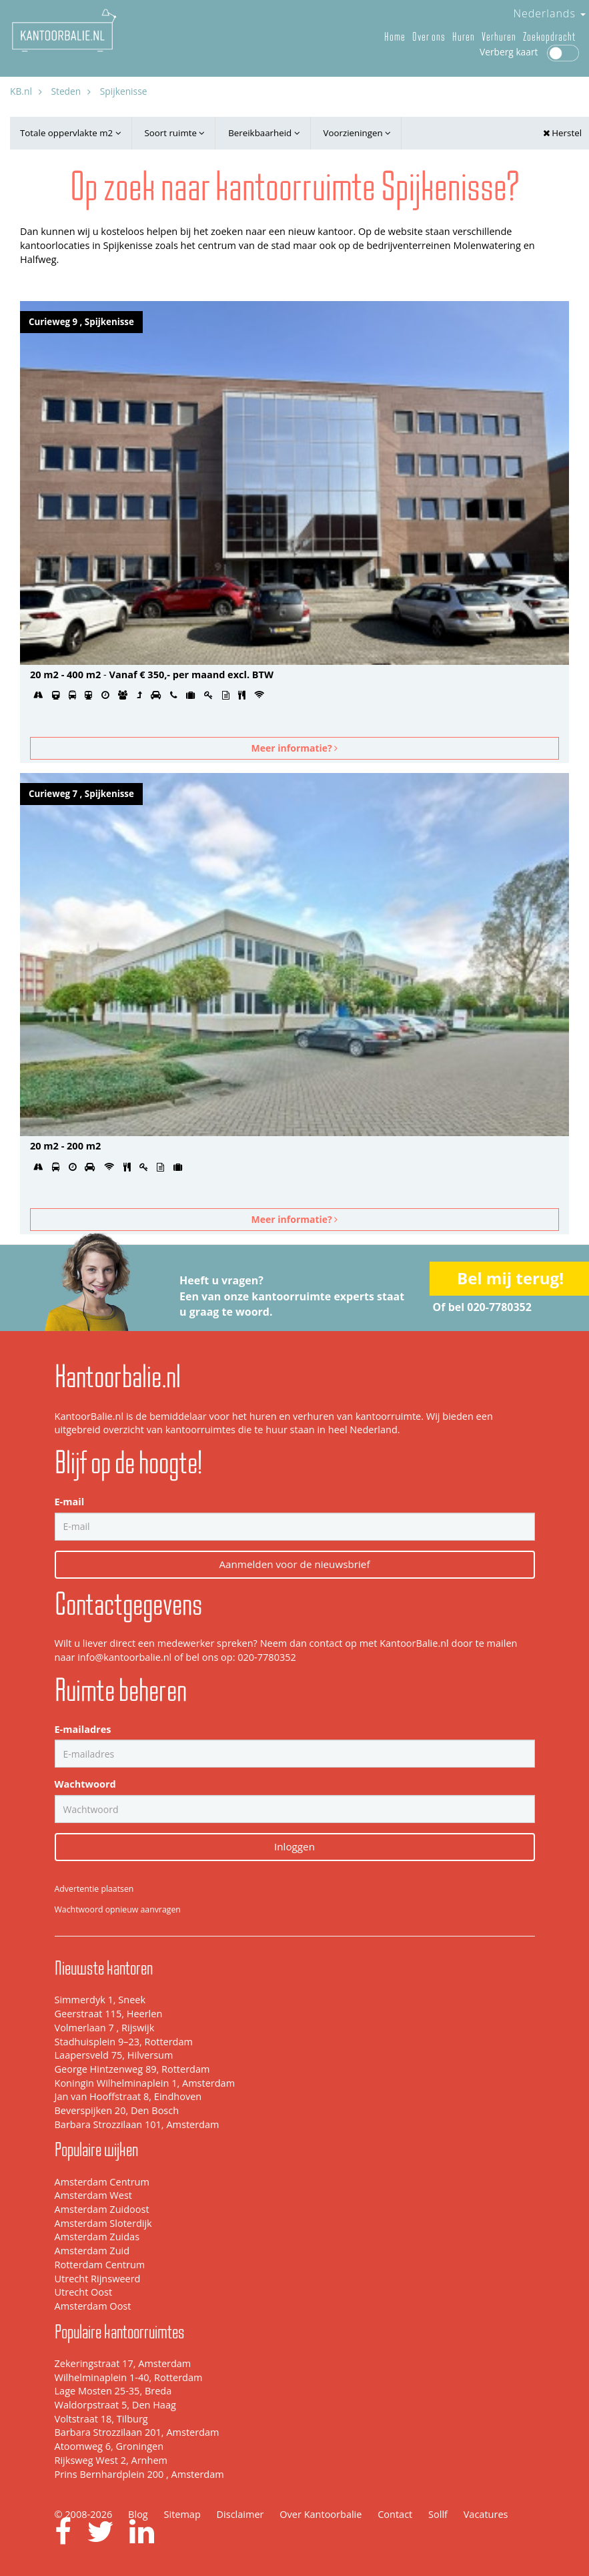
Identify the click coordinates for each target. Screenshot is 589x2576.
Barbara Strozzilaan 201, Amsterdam (137, 2432)
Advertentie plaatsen (94, 1888)
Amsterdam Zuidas (97, 2236)
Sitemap (182, 2514)
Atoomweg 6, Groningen (109, 2446)
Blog (138, 2514)
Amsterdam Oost (93, 2306)
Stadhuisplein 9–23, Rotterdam (124, 2041)
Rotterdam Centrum (100, 2264)
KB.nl (21, 91)
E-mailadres (83, 1729)
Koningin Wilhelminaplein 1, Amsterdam (145, 2083)
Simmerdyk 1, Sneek (100, 1999)
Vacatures (486, 2514)
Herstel (562, 133)
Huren (463, 36)
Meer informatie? (294, 748)
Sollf (438, 2514)
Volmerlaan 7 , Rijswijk (105, 2027)
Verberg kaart (529, 51)
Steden (66, 91)
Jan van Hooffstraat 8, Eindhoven (128, 2096)
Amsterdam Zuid (92, 2250)
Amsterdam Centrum (102, 2181)
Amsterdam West (93, 2195)
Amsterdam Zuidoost (102, 2209)
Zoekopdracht (549, 36)
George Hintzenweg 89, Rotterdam (132, 2069)
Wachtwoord (85, 1784)
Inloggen (294, 1846)
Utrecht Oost (84, 2292)
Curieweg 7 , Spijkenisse (81, 794)
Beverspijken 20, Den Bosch (117, 2110)
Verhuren (499, 36)
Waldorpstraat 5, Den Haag (115, 2404)
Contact (395, 2514)
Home (395, 36)
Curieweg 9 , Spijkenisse (81, 322)
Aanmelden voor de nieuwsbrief (294, 1564)
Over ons (429, 36)
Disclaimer (240, 2514)
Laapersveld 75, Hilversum (114, 2055)
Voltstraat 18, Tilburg (101, 2418)
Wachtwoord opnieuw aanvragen (118, 1909)
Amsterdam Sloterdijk (103, 2223)
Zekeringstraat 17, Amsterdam (123, 2363)
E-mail (70, 1501)
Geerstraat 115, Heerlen (109, 2013)
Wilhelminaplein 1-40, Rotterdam (129, 2377)
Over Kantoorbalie (320, 2514)
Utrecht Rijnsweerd (98, 2278)
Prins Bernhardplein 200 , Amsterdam (139, 2474)
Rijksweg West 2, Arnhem (111, 2460)
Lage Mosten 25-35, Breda (113, 2390)
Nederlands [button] (549, 13)
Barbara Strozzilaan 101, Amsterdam (137, 2124)
